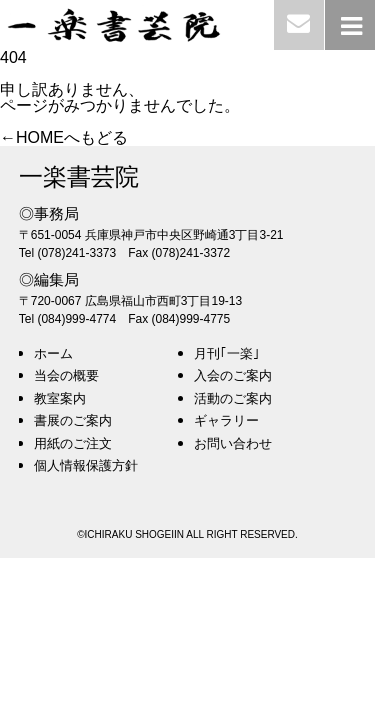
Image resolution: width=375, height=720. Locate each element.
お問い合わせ (233, 443)
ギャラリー (226, 420)
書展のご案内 (73, 420)
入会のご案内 (233, 375)
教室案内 (60, 398)
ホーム (53, 353)
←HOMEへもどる (64, 137)
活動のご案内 (233, 398)
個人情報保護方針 (86, 465)
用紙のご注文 (73, 443)
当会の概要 (66, 375)
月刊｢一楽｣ (227, 353)
